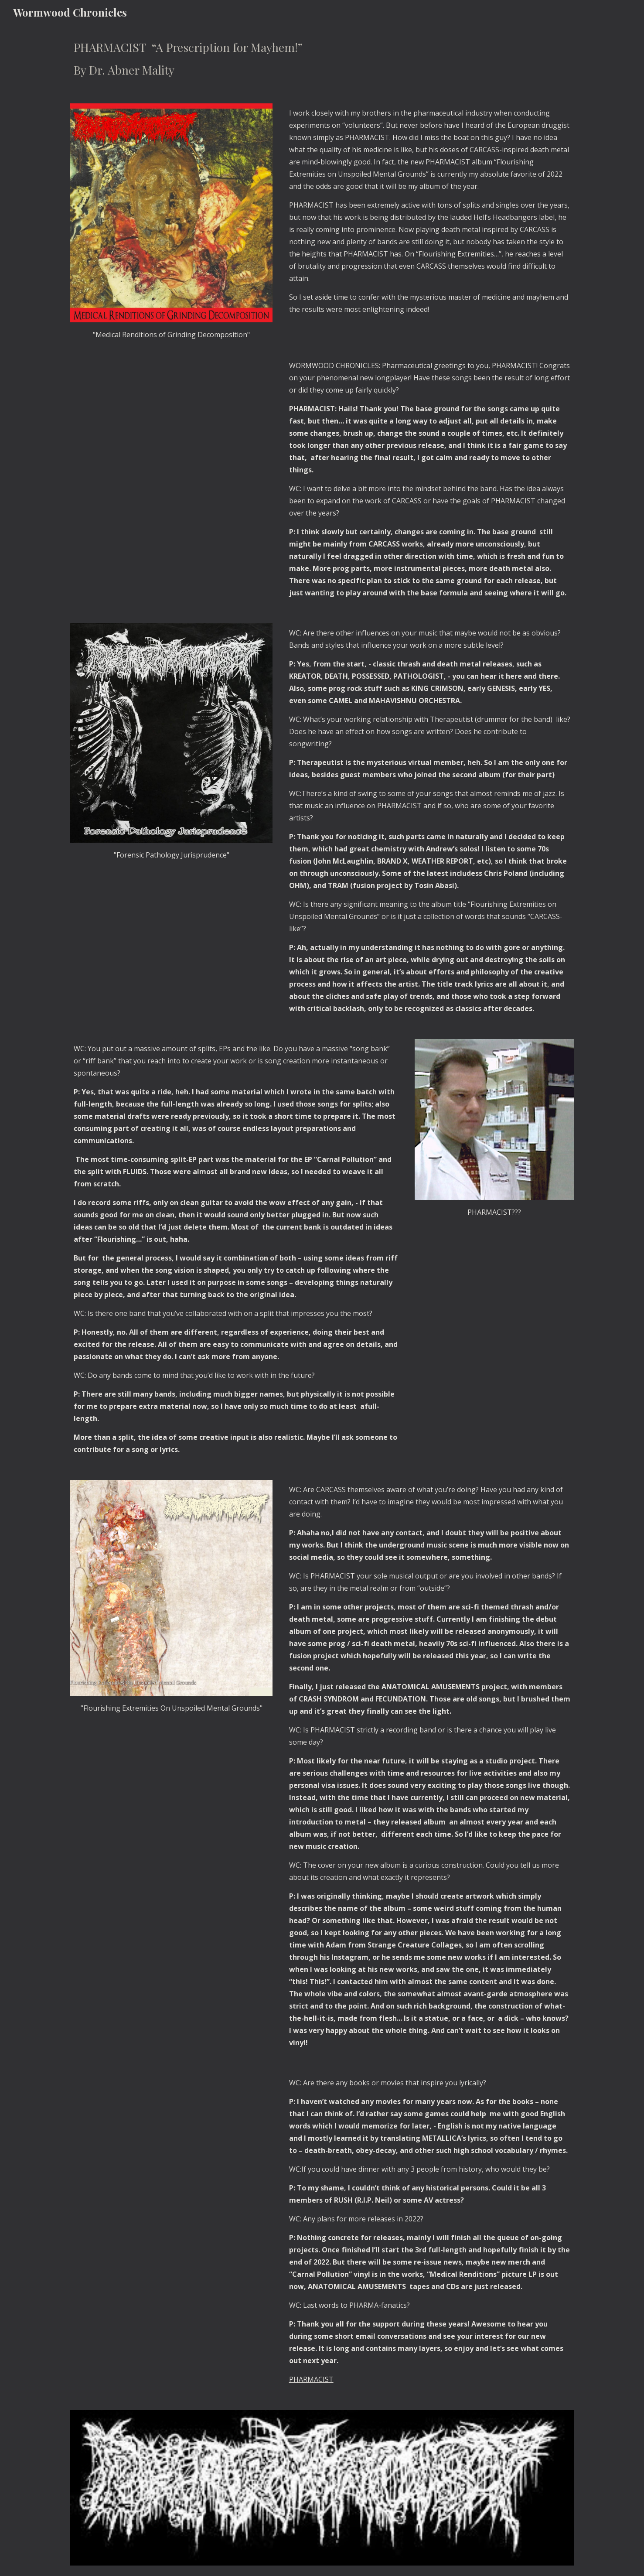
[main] (321, 58)
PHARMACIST (311, 2379)
